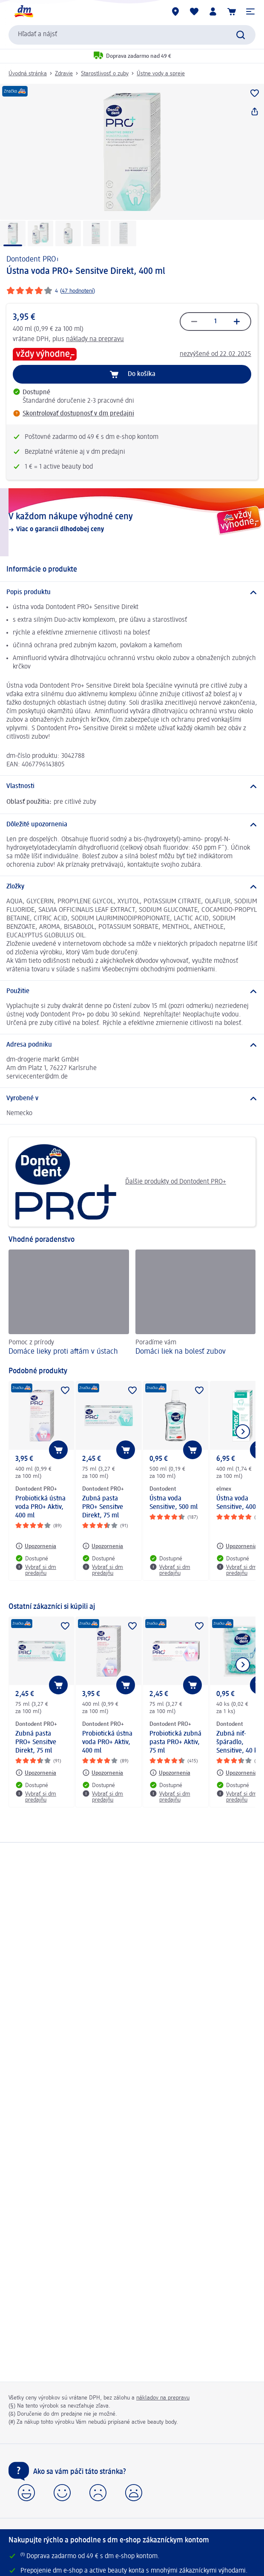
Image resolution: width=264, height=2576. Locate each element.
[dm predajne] (175, 11)
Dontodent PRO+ (33, 259)
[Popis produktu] (132, 592)
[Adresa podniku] (132, 1045)
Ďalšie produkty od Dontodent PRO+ (120, 1182)
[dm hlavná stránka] (23, 11)
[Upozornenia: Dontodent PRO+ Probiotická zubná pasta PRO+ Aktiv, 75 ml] (169, 1772)
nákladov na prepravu (162, 2398)
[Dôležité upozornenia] (132, 824)
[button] (250, 11)
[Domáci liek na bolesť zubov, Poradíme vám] (195, 1304)
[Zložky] (132, 886)
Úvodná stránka (28, 74)
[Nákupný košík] (232, 11)
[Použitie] (132, 991)
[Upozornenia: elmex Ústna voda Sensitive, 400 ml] (236, 1546)
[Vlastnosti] (132, 786)
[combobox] (132, 35)
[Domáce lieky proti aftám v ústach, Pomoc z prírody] (69, 1304)
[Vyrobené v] (132, 1098)
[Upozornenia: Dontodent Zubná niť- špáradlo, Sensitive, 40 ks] (236, 1772)
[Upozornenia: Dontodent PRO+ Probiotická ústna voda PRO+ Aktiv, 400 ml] (35, 1546)
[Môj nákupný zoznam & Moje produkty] (194, 11)
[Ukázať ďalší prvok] (242, 1431)
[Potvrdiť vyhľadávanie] (240, 35)
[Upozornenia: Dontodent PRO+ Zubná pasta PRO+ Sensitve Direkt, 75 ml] (102, 1546)
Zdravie (64, 74)
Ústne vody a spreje (161, 74)
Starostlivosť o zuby (105, 74)
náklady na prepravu (95, 339)
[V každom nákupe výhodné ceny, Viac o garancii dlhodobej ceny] (132, 522)
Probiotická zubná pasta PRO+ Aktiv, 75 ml (175, 1742)
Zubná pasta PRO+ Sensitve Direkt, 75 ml (102, 1507)
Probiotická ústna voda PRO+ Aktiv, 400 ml (40, 1507)
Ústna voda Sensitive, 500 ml (173, 1503)
